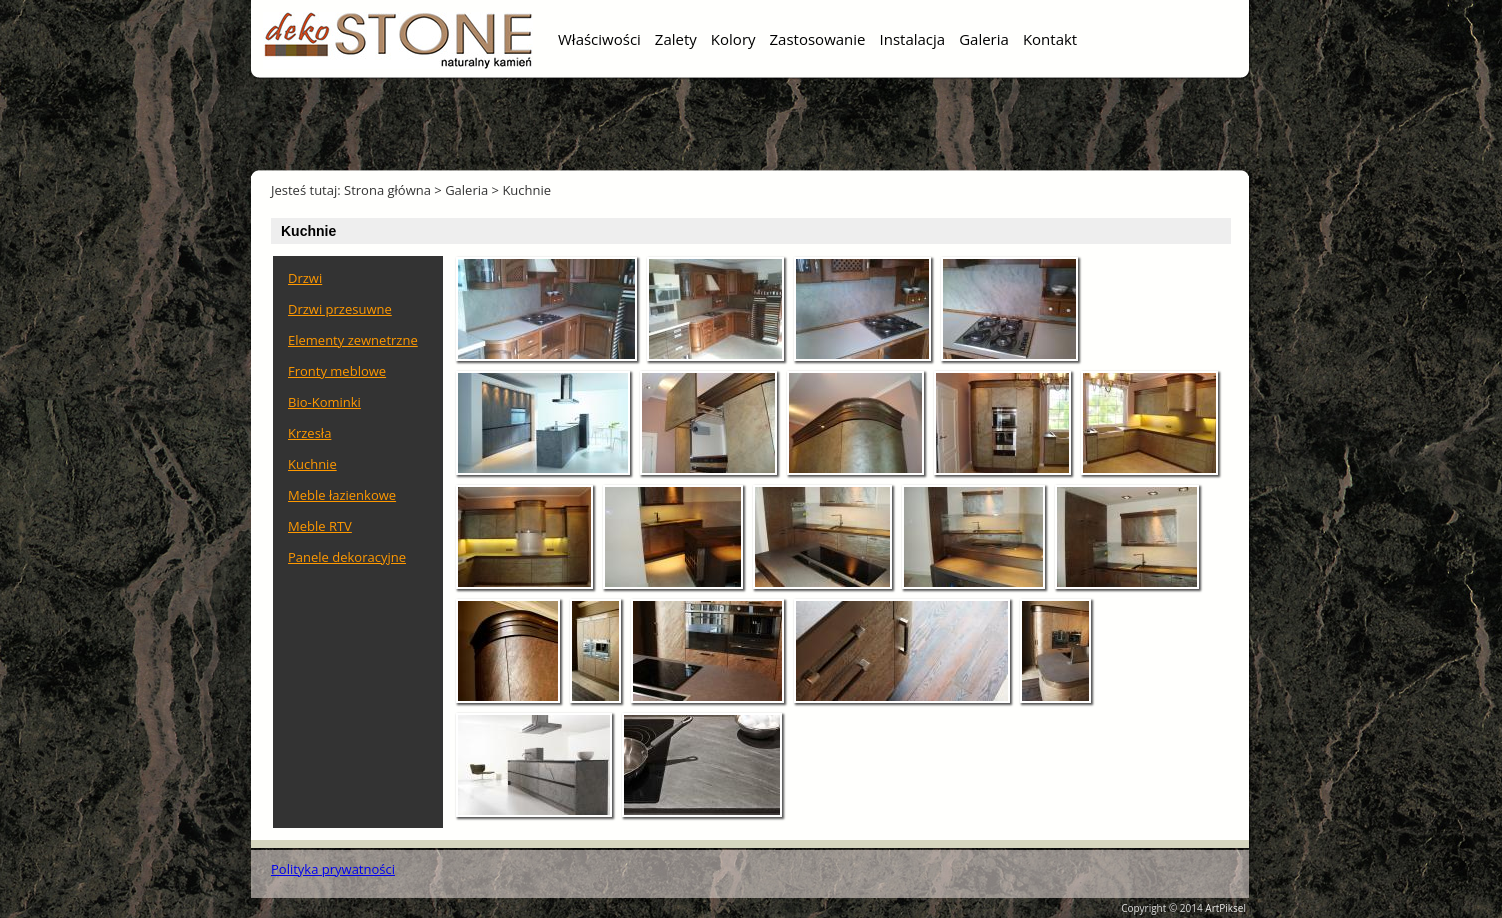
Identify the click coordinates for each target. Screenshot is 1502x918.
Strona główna (387, 190)
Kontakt (1050, 39)
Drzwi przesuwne (340, 309)
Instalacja (913, 39)
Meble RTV (320, 526)
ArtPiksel (1225, 908)
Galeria (984, 39)
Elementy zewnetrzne (353, 340)
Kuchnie (526, 190)
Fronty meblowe (337, 371)
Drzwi (305, 278)
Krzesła (309, 433)
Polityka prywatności (333, 869)
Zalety (676, 39)
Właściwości (599, 39)
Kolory (733, 39)
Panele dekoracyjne (347, 557)
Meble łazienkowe (342, 495)
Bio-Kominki (324, 402)
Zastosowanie (818, 39)
